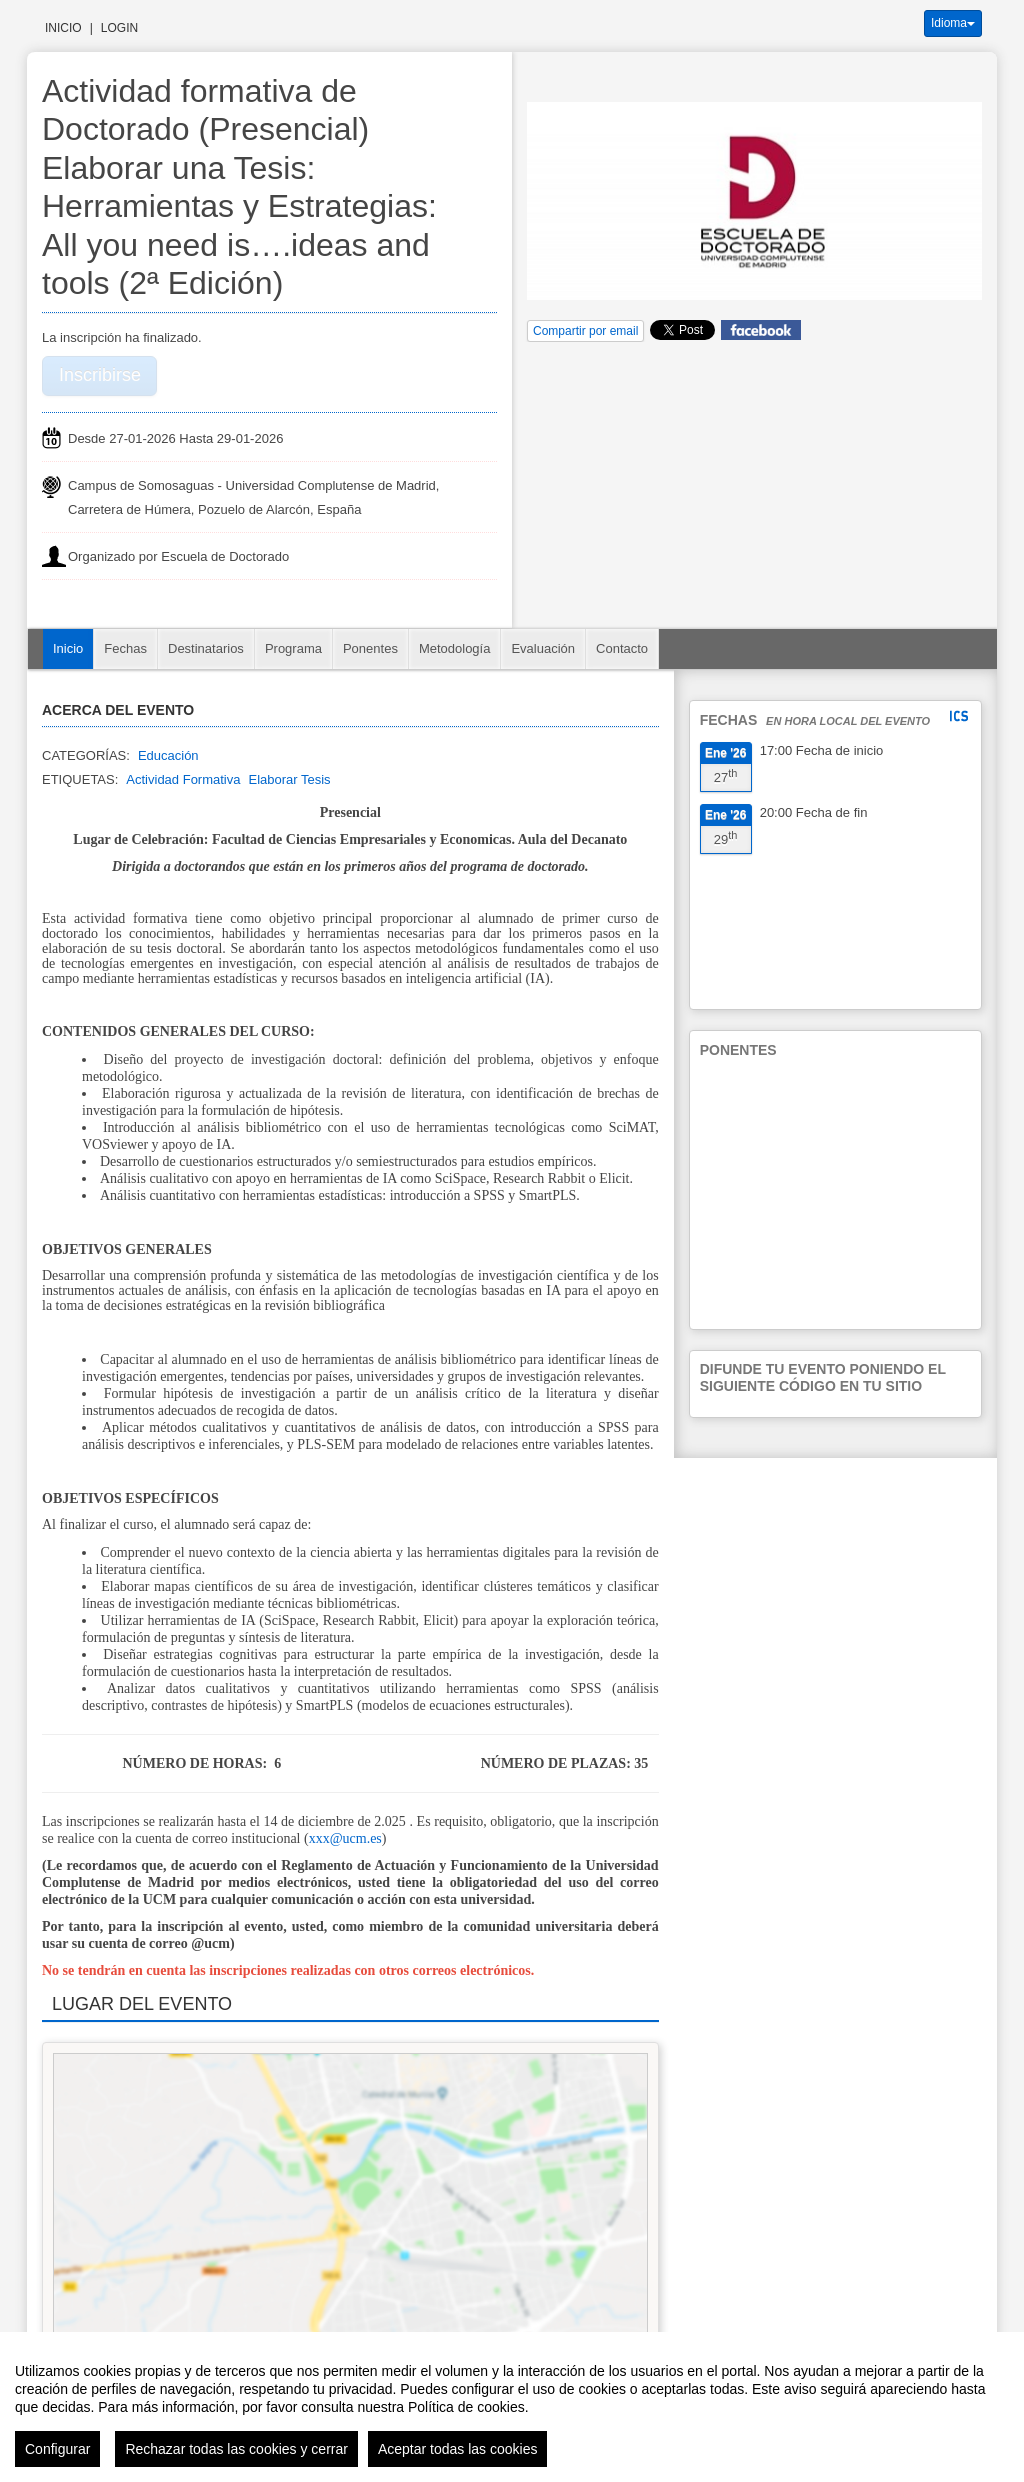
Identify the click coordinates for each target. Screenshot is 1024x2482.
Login (119, 28)
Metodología (455, 648)
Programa (293, 648)
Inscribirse (100, 375)
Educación (168, 755)
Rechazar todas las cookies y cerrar (236, 2449)
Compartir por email (585, 331)
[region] (512, 2407)
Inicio (63, 28)
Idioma (953, 23)
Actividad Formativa (183, 779)
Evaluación (543, 648)
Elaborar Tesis (289, 779)
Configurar (57, 2449)
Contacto (622, 648)
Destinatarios (206, 648)
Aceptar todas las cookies (458, 2449)
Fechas (125, 648)
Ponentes (370, 648)
